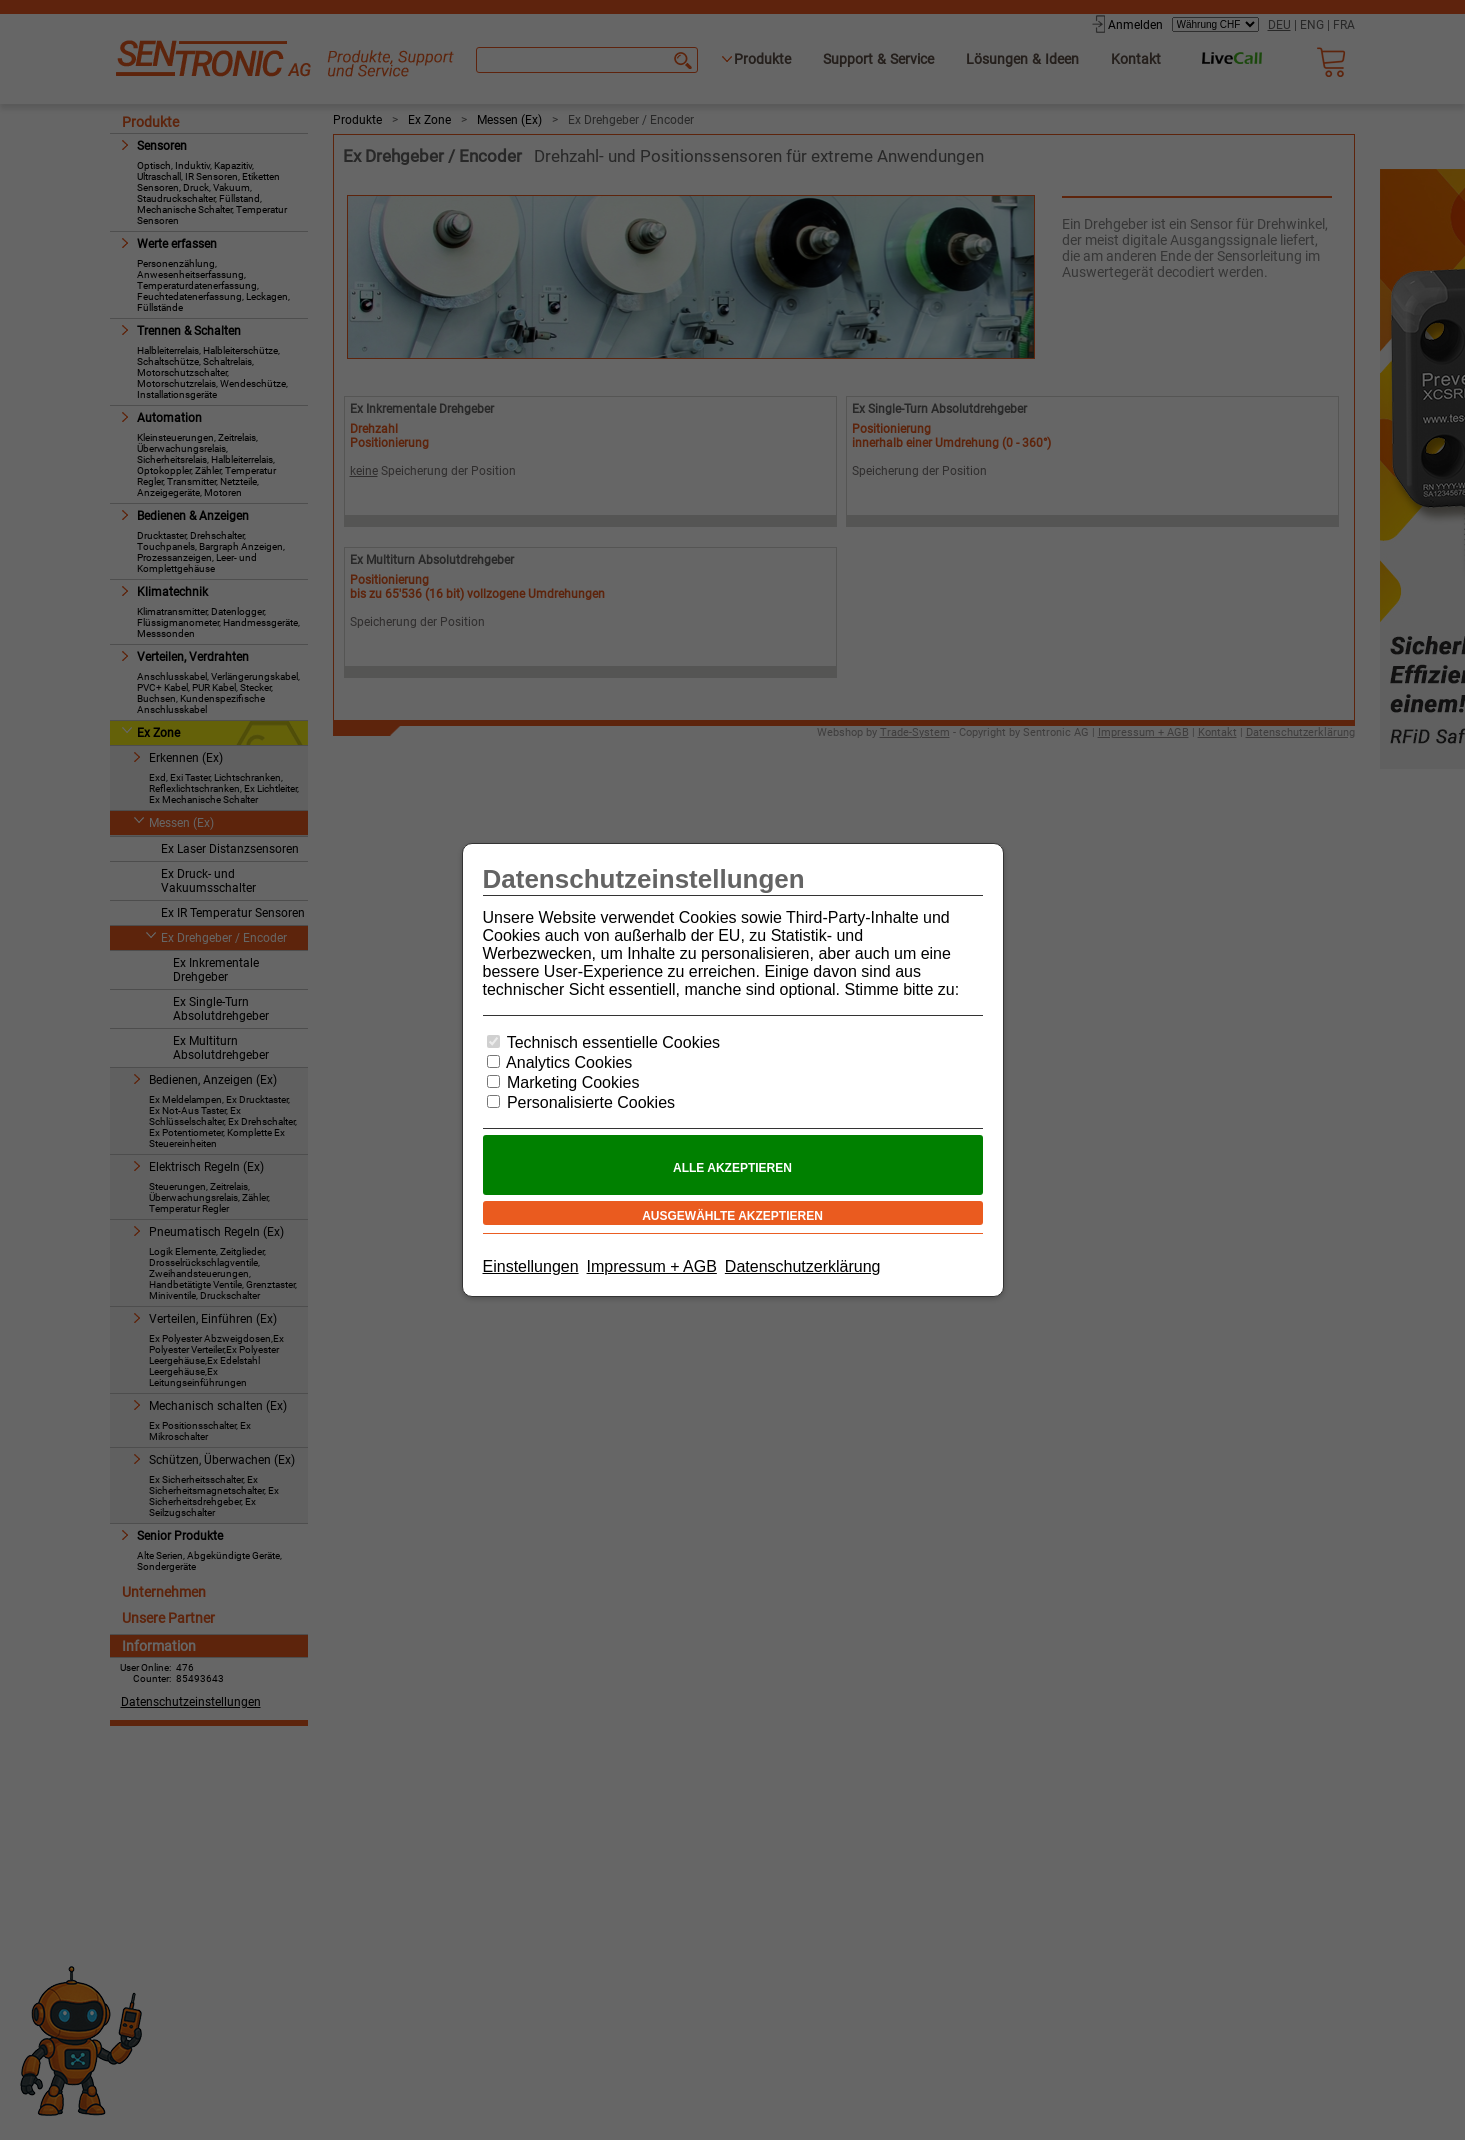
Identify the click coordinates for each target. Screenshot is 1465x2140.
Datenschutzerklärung (803, 1266)
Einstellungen (531, 1266)
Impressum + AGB (652, 1266)
